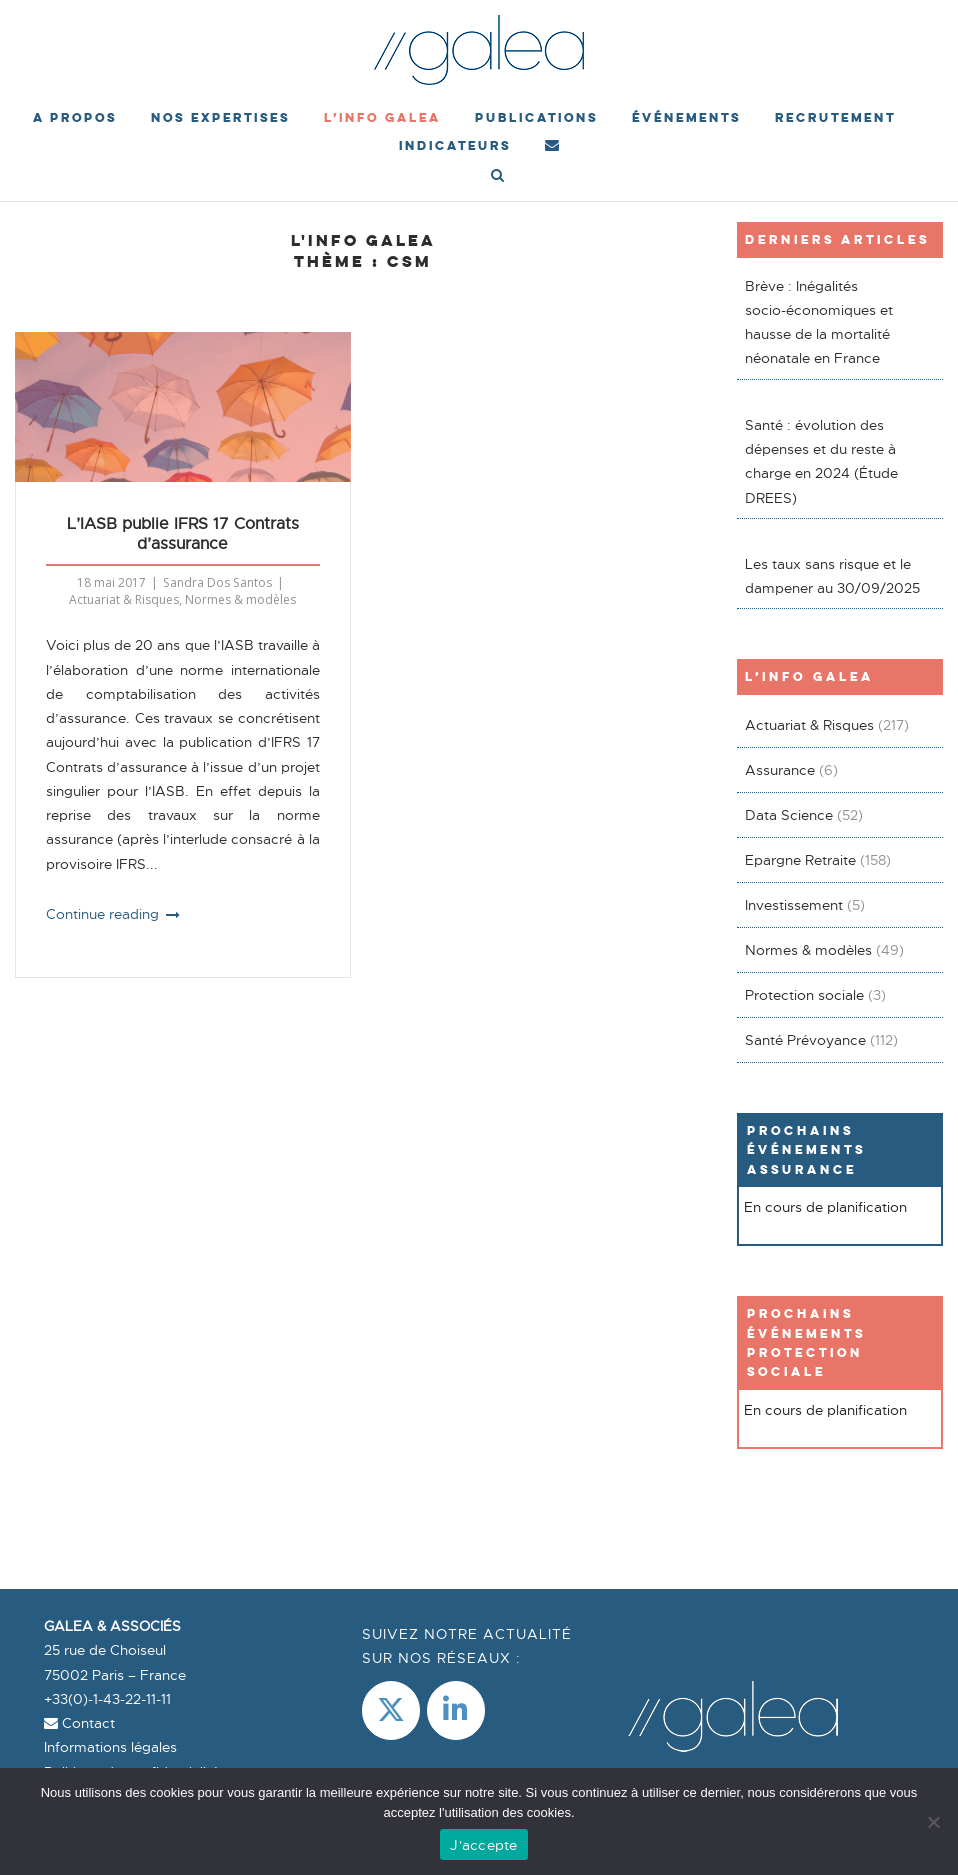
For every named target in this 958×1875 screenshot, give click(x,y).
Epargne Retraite (800, 860)
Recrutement (835, 117)
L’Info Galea (382, 117)
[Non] (933, 1822)
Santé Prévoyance (805, 1040)
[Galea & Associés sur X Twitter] (391, 1710)
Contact (79, 1723)
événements (686, 117)
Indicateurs (455, 145)
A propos (75, 117)
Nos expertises (220, 117)
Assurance (780, 770)
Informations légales (110, 1747)
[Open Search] (497, 177)
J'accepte (483, 1845)
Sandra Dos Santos (217, 582)
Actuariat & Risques (124, 599)
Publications (536, 117)
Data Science (789, 815)
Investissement (794, 905)
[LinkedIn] (456, 1710)
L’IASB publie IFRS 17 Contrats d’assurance (183, 534)
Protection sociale (804, 995)
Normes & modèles (240, 599)
